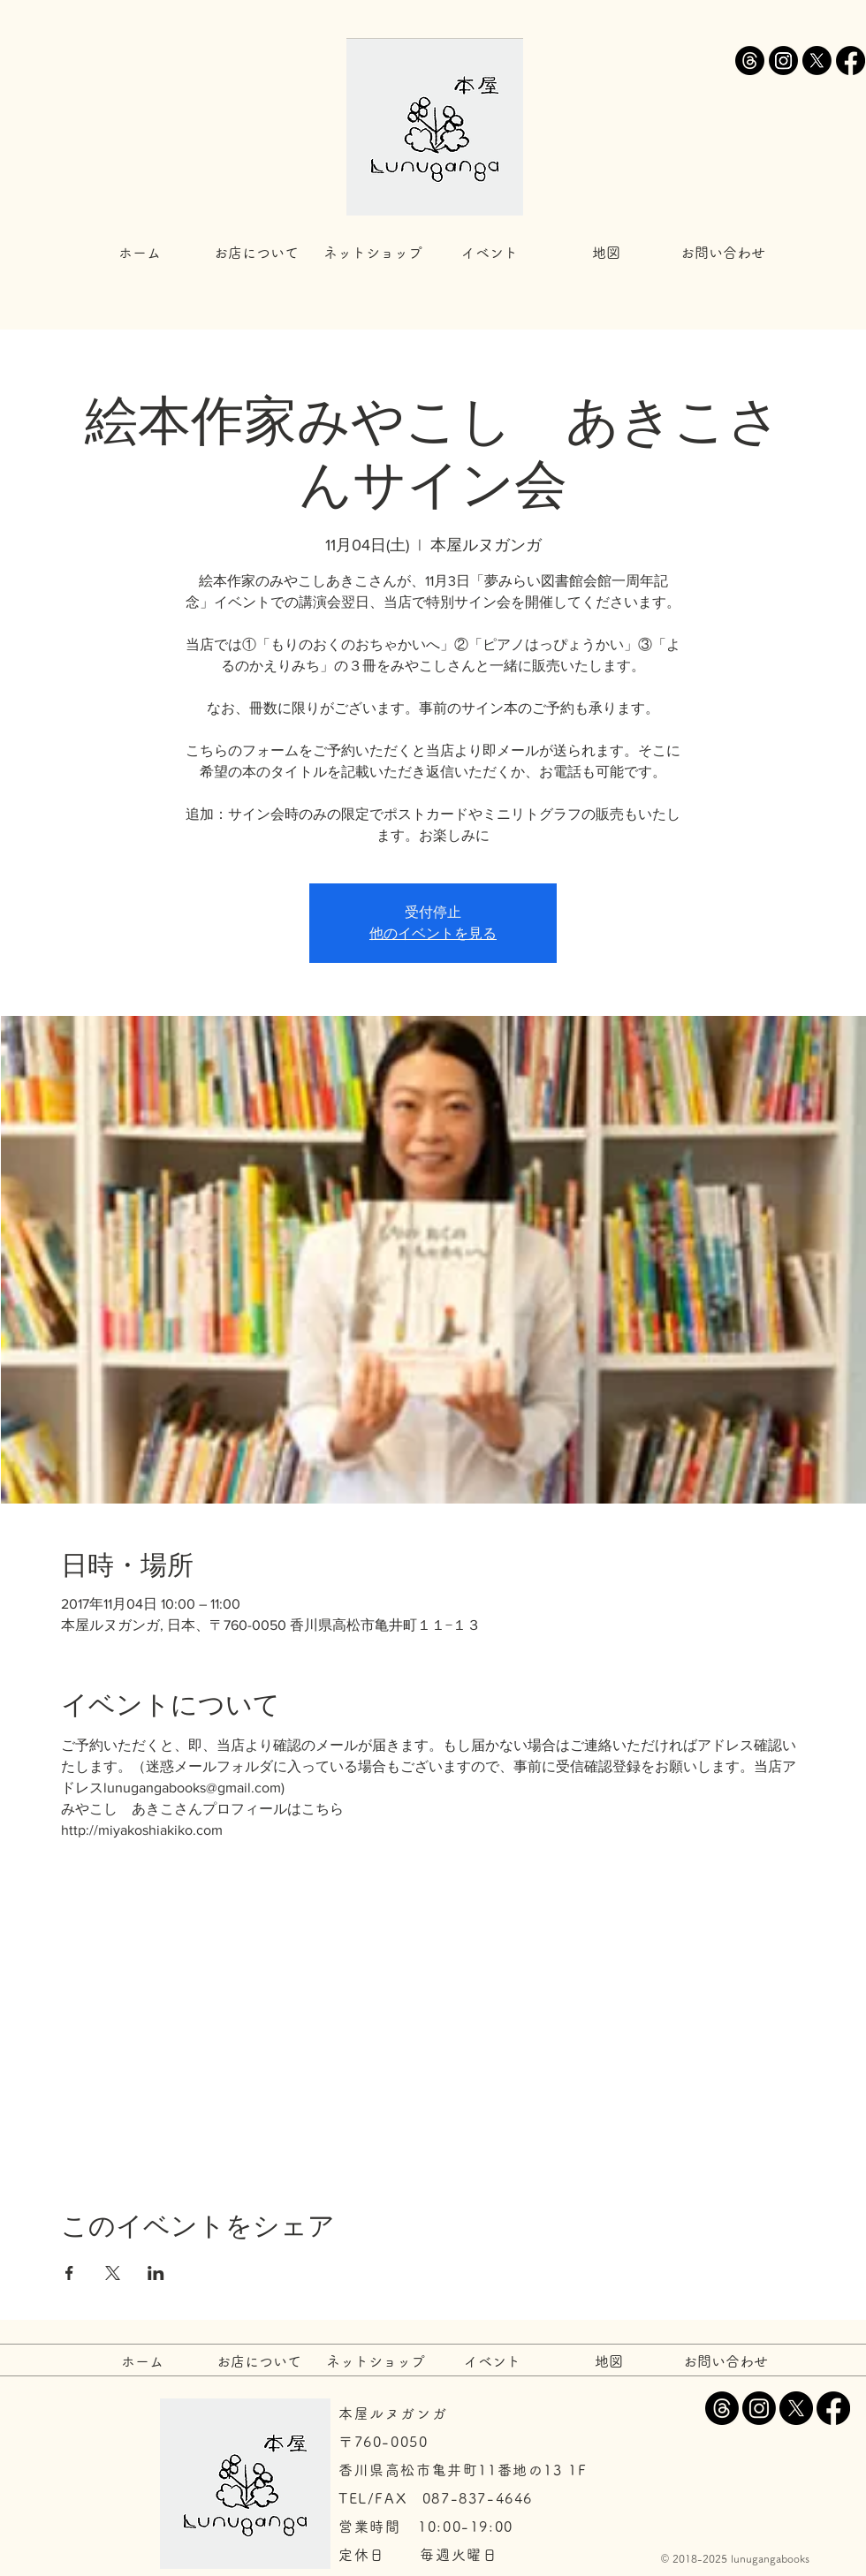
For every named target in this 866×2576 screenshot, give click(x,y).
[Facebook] (850, 60)
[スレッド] (749, 60)
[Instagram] (783, 60)
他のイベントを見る (433, 933)
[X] (817, 60)
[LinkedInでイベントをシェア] (156, 2273)
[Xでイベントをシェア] (112, 2273)
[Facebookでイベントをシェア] (69, 2273)
